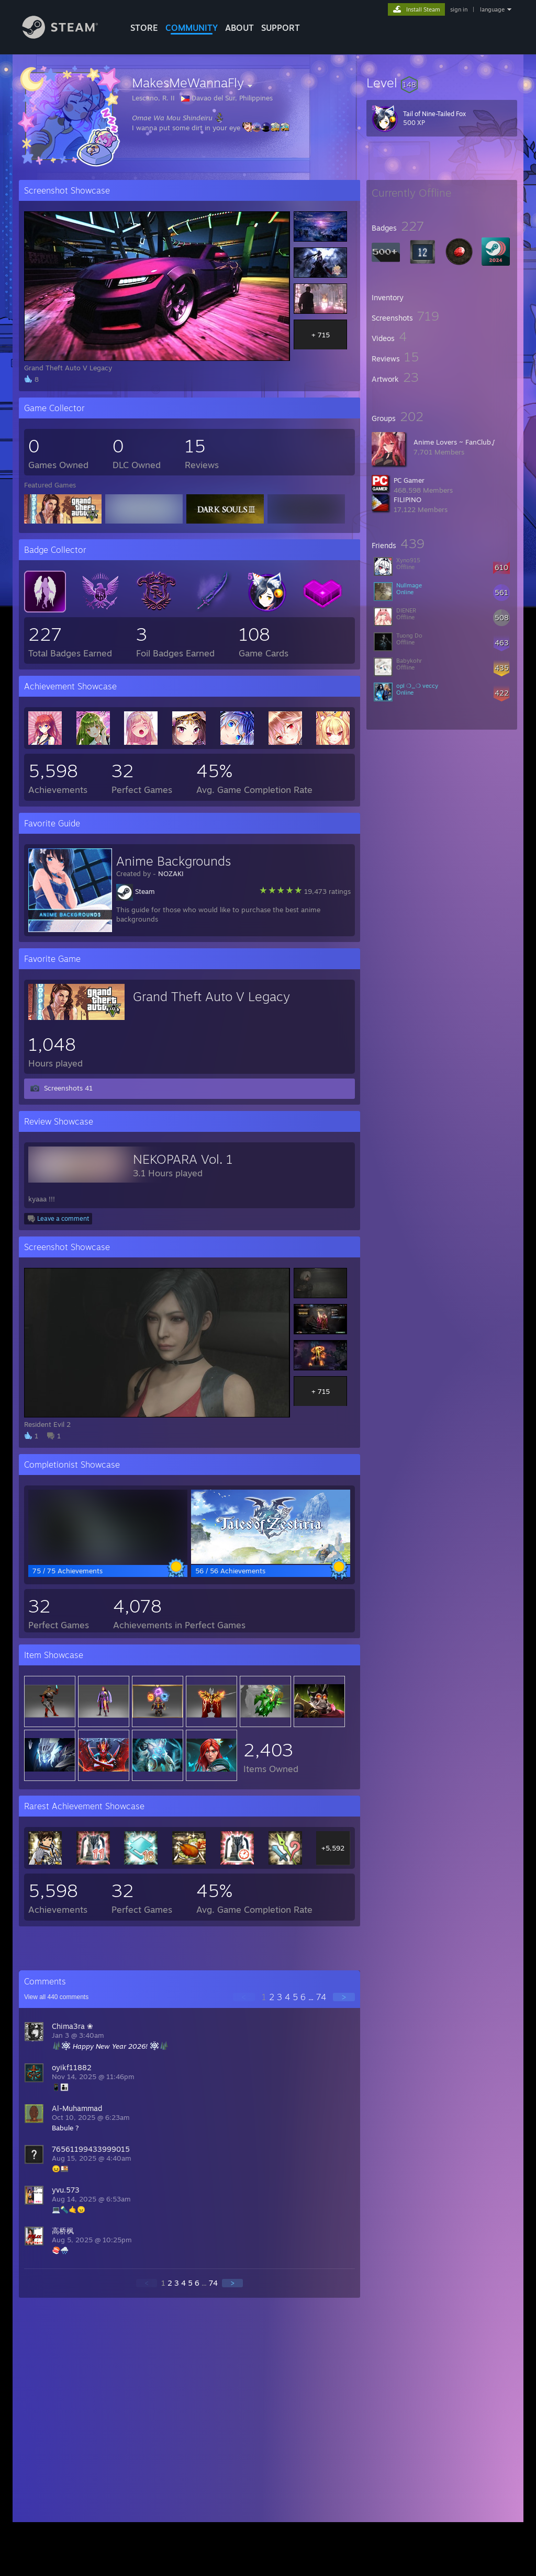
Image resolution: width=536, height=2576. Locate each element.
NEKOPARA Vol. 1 (183, 1159)
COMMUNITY (191, 27)
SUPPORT (280, 27)
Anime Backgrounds (173, 861)
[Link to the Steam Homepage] (68, 35)
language (492, 9)
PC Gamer (409, 480)
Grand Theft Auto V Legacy (211, 996)
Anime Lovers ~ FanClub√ (454, 442)
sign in (458, 9)
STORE (144, 27)
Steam (145, 891)
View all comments (56, 1997)
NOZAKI (171, 873)
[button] (441, 82)
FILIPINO (407, 499)
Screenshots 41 (68, 1088)
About (239, 27)
